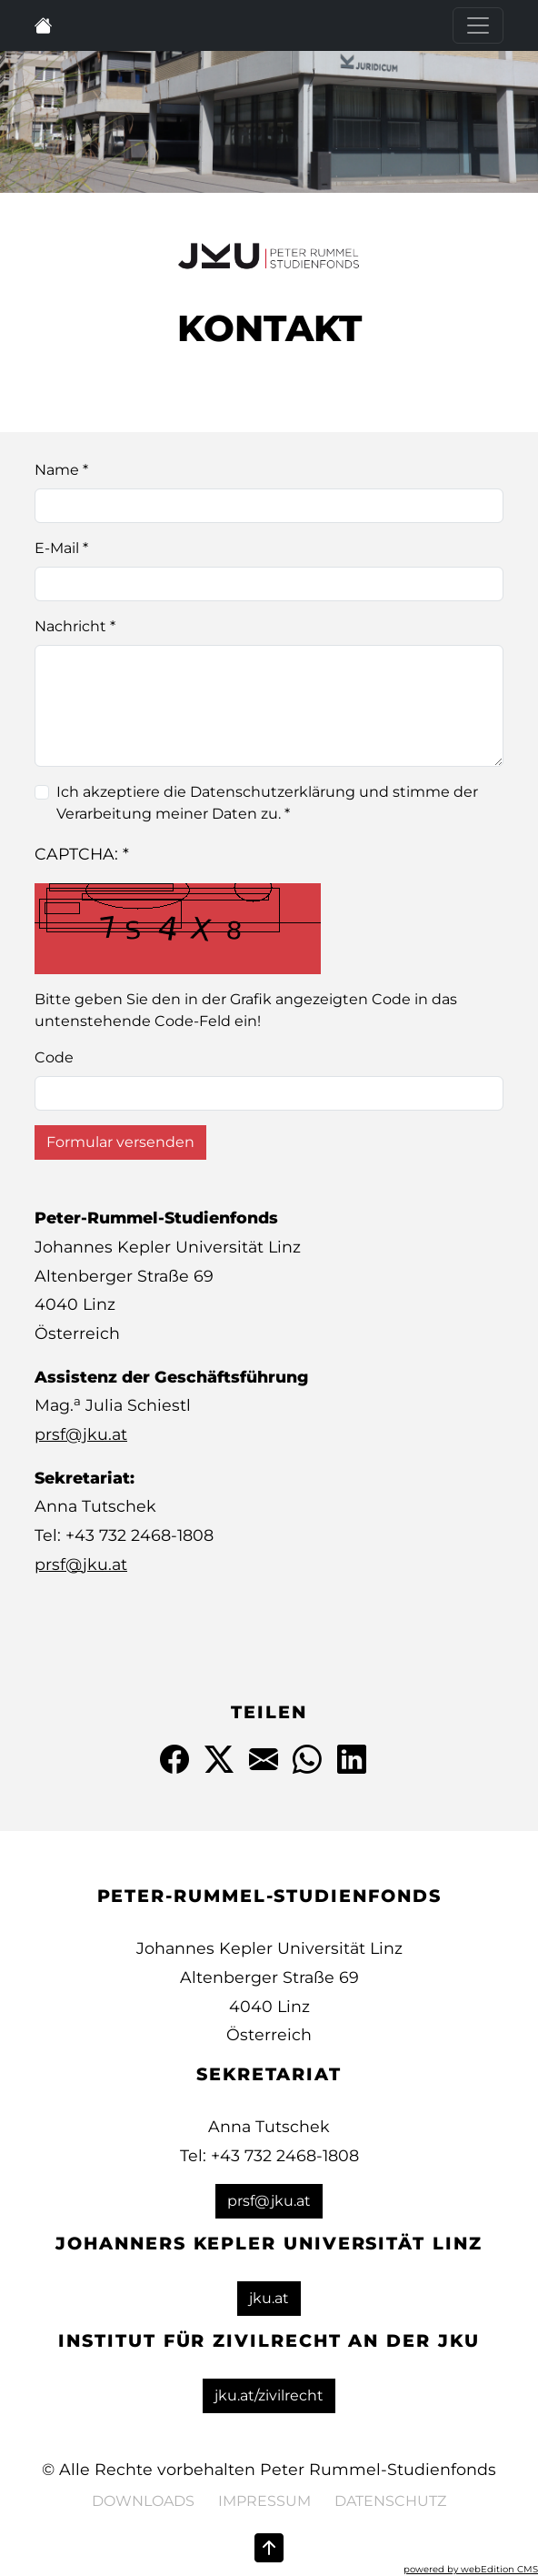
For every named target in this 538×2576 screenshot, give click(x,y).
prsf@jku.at (81, 1434)
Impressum (264, 2501)
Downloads (143, 2501)
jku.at (269, 2298)
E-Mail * (61, 548)
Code (54, 1057)
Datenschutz (390, 2501)
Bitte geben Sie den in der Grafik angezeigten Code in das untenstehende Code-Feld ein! (246, 1010)
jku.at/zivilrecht (269, 2395)
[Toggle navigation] (478, 25)
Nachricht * (75, 626)
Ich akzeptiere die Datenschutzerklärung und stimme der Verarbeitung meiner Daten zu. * (267, 802)
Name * (61, 469)
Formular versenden (120, 1142)
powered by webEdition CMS (471, 2569)
